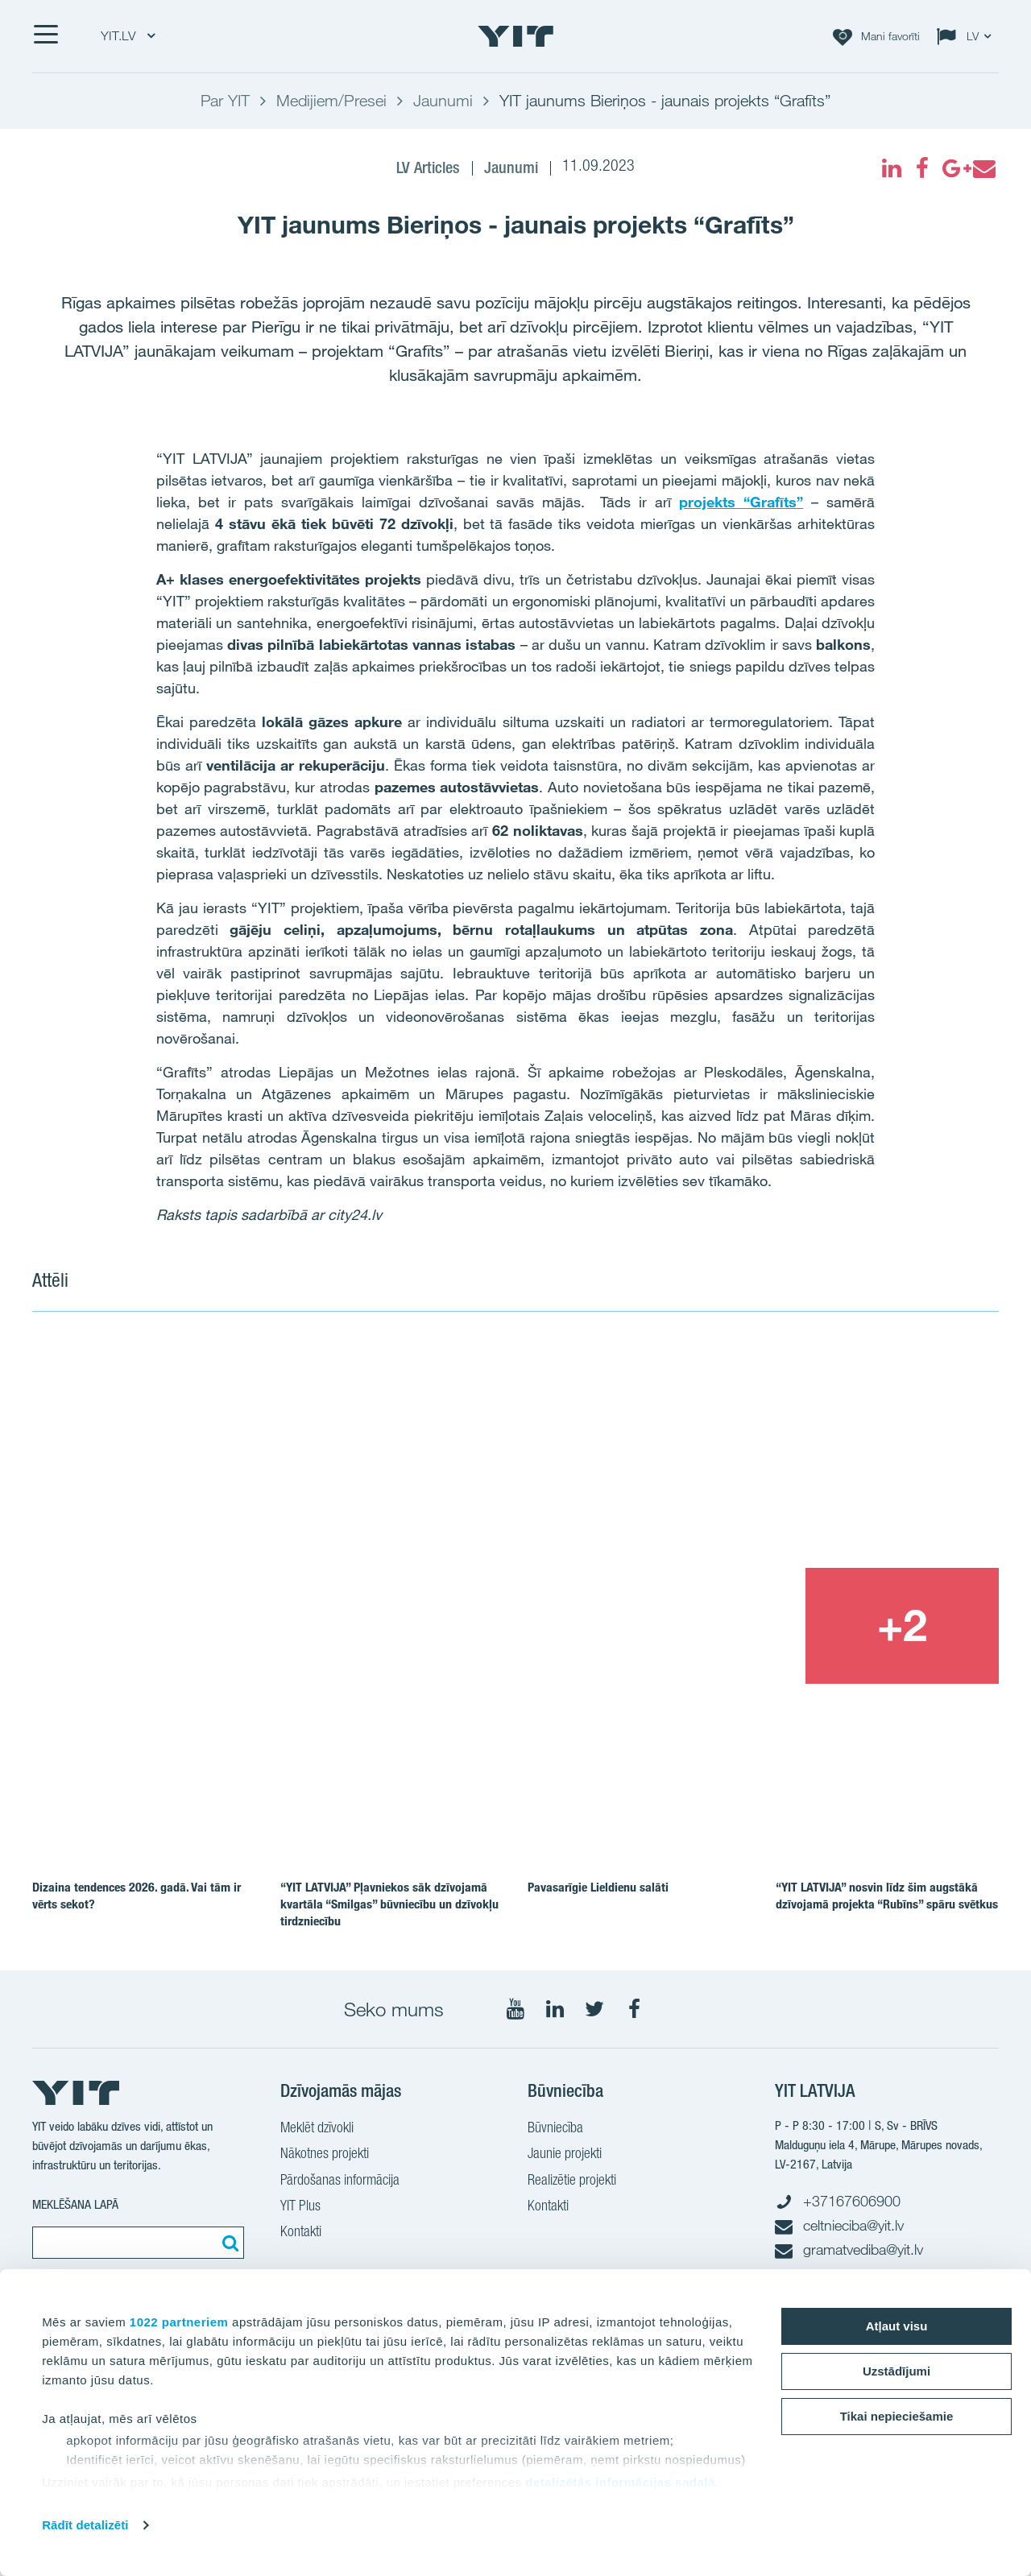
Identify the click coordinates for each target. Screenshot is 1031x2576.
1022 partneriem (179, 2322)
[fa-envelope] (983, 168)
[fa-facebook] (922, 168)
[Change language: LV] (967, 36)
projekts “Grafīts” (741, 502)
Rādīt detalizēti (85, 2525)
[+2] (902, 1626)
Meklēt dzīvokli (317, 2129)
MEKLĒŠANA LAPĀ (75, 2204)
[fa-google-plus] (952, 168)
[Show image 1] (320, 1510)
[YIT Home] (515, 36)
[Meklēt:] (228, 2242)
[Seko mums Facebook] (634, 2009)
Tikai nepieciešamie (897, 2416)
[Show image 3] (707, 1626)
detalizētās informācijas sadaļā (620, 2482)
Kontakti (300, 2233)
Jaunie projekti (565, 2155)
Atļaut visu (897, 2326)
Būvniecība (555, 2129)
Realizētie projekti (572, 2181)
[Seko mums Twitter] (594, 2009)
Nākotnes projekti (324, 2155)
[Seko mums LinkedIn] (555, 2009)
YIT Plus (300, 2207)
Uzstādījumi (896, 2371)
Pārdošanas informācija (340, 2181)
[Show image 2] (805, 1450)
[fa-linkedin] (891, 168)
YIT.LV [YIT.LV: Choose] (128, 35)
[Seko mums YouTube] (515, 2009)
